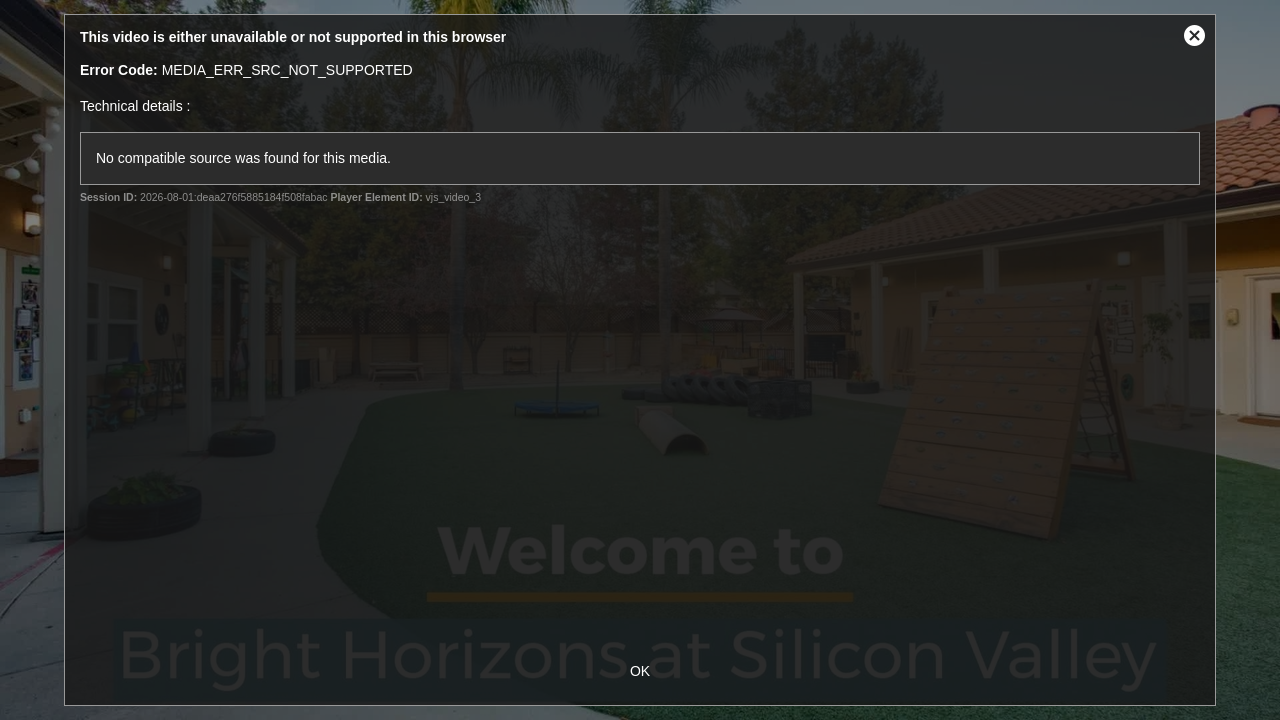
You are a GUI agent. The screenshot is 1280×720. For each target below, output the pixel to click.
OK (640, 671)
